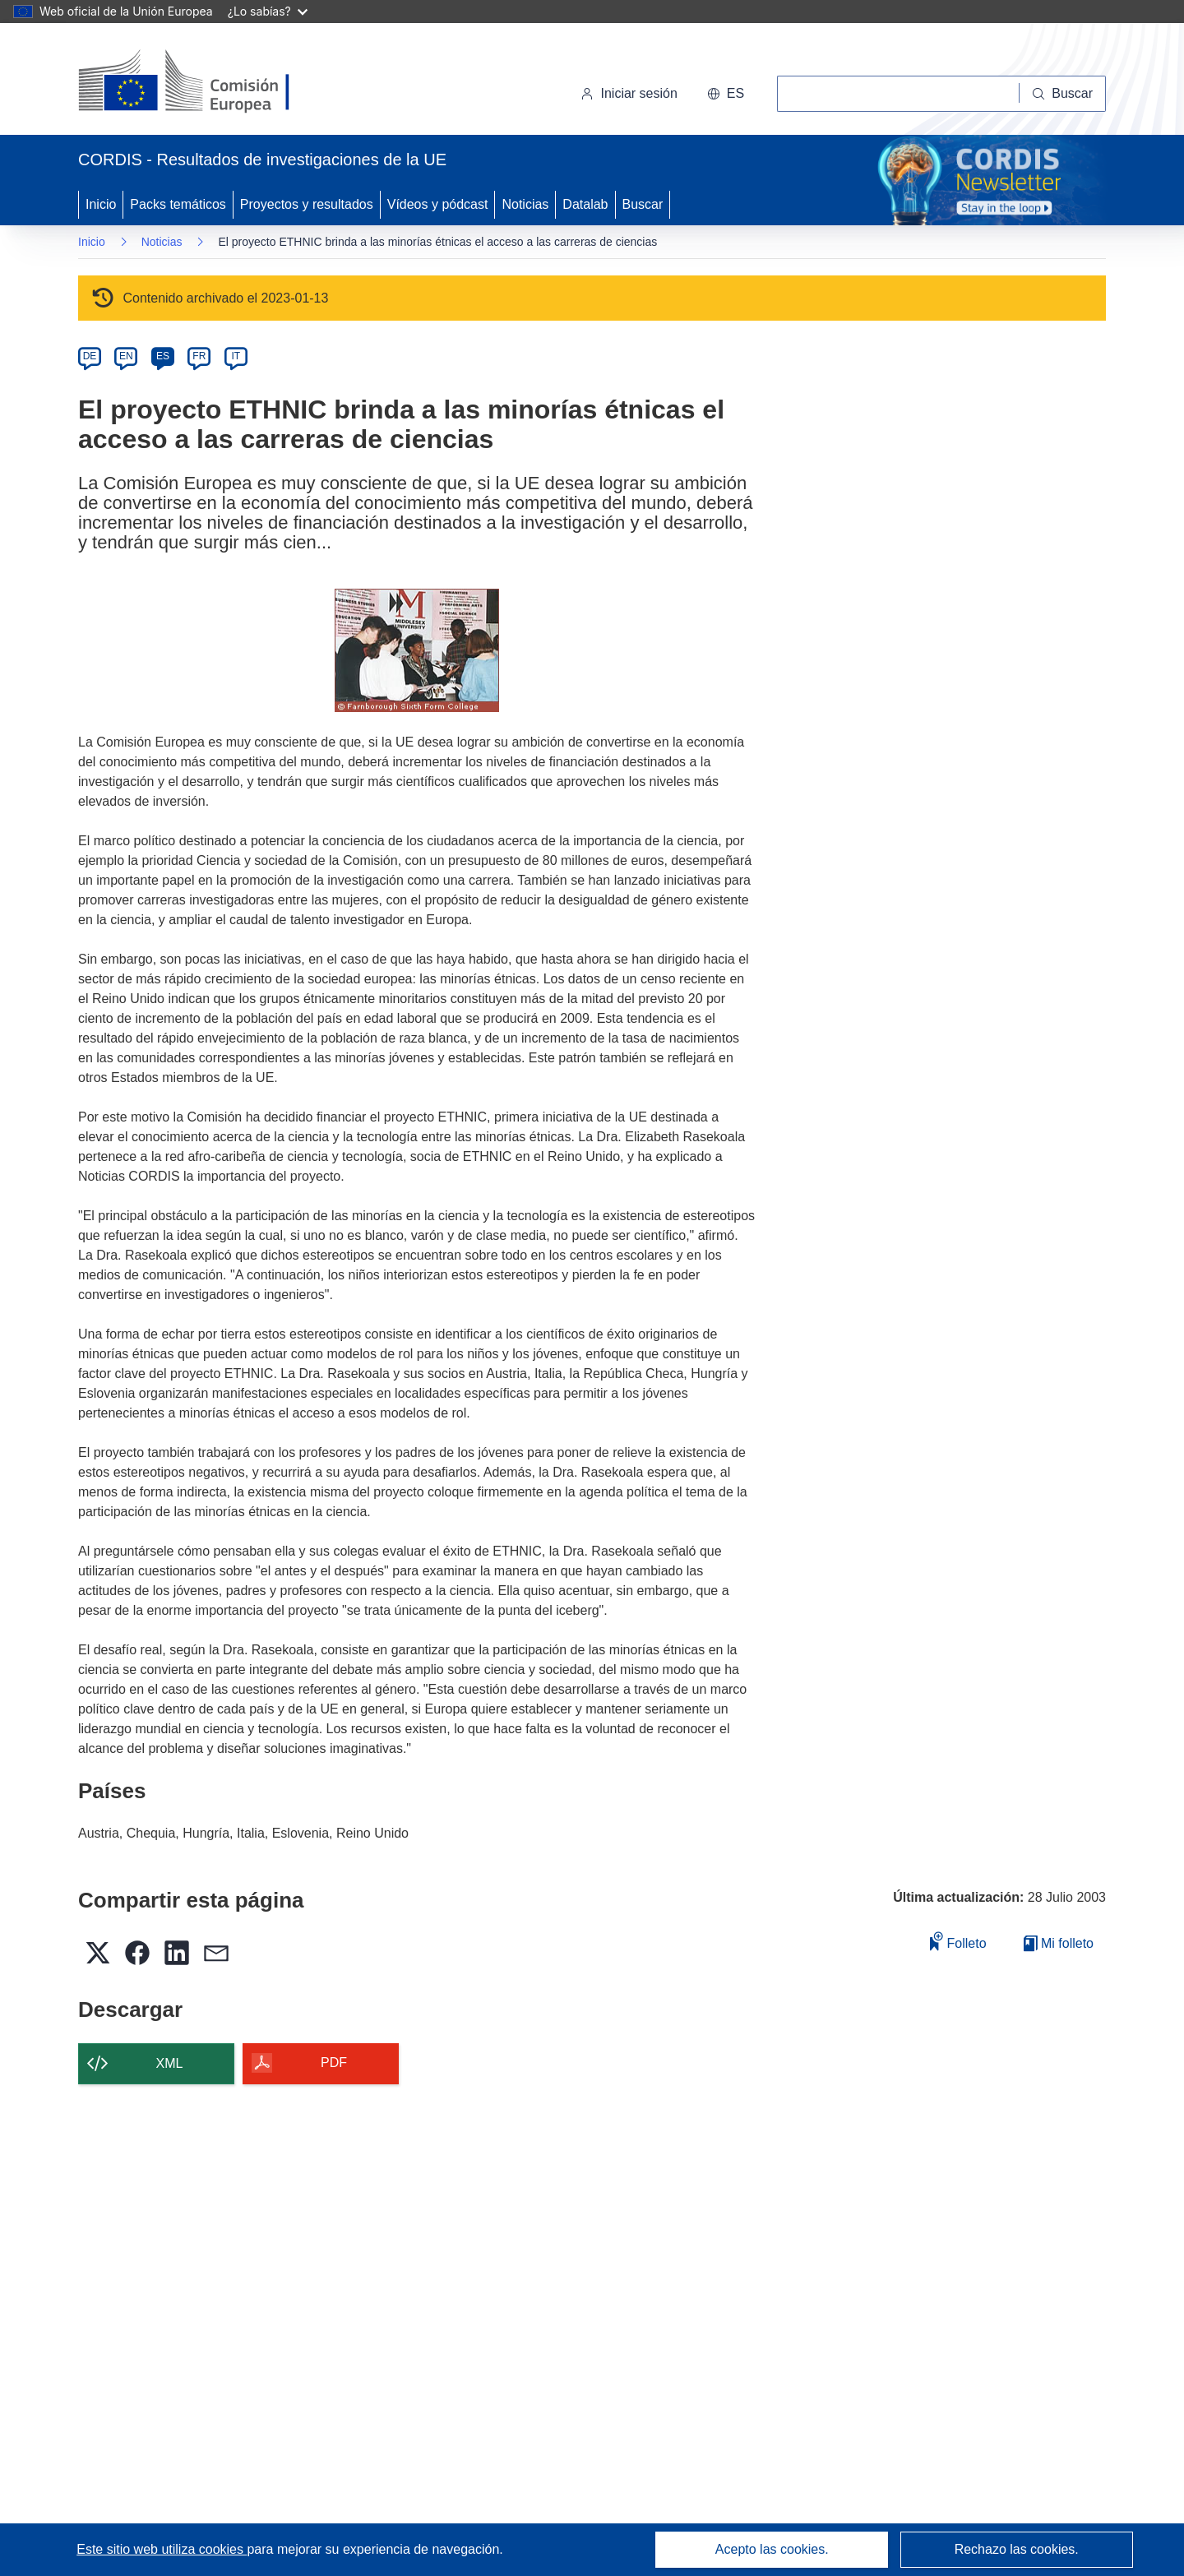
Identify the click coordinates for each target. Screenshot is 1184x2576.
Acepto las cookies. (772, 2549)
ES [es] (162, 356)
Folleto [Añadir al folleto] (958, 1940)
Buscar (643, 204)
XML (169, 2063)
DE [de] (90, 356)
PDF (334, 2063)
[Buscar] (1063, 94)
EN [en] (126, 356)
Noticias (525, 204)
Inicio (101, 204)
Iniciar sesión (628, 93)
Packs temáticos (177, 204)
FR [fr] (199, 356)
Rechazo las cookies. (1017, 2549)
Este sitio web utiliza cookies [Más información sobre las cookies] (161, 2549)
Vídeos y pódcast (437, 204)
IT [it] (235, 356)
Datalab (585, 204)
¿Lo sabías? (268, 11)
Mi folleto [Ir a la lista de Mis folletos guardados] (1059, 1943)
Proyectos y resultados (306, 204)
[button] (725, 94)
